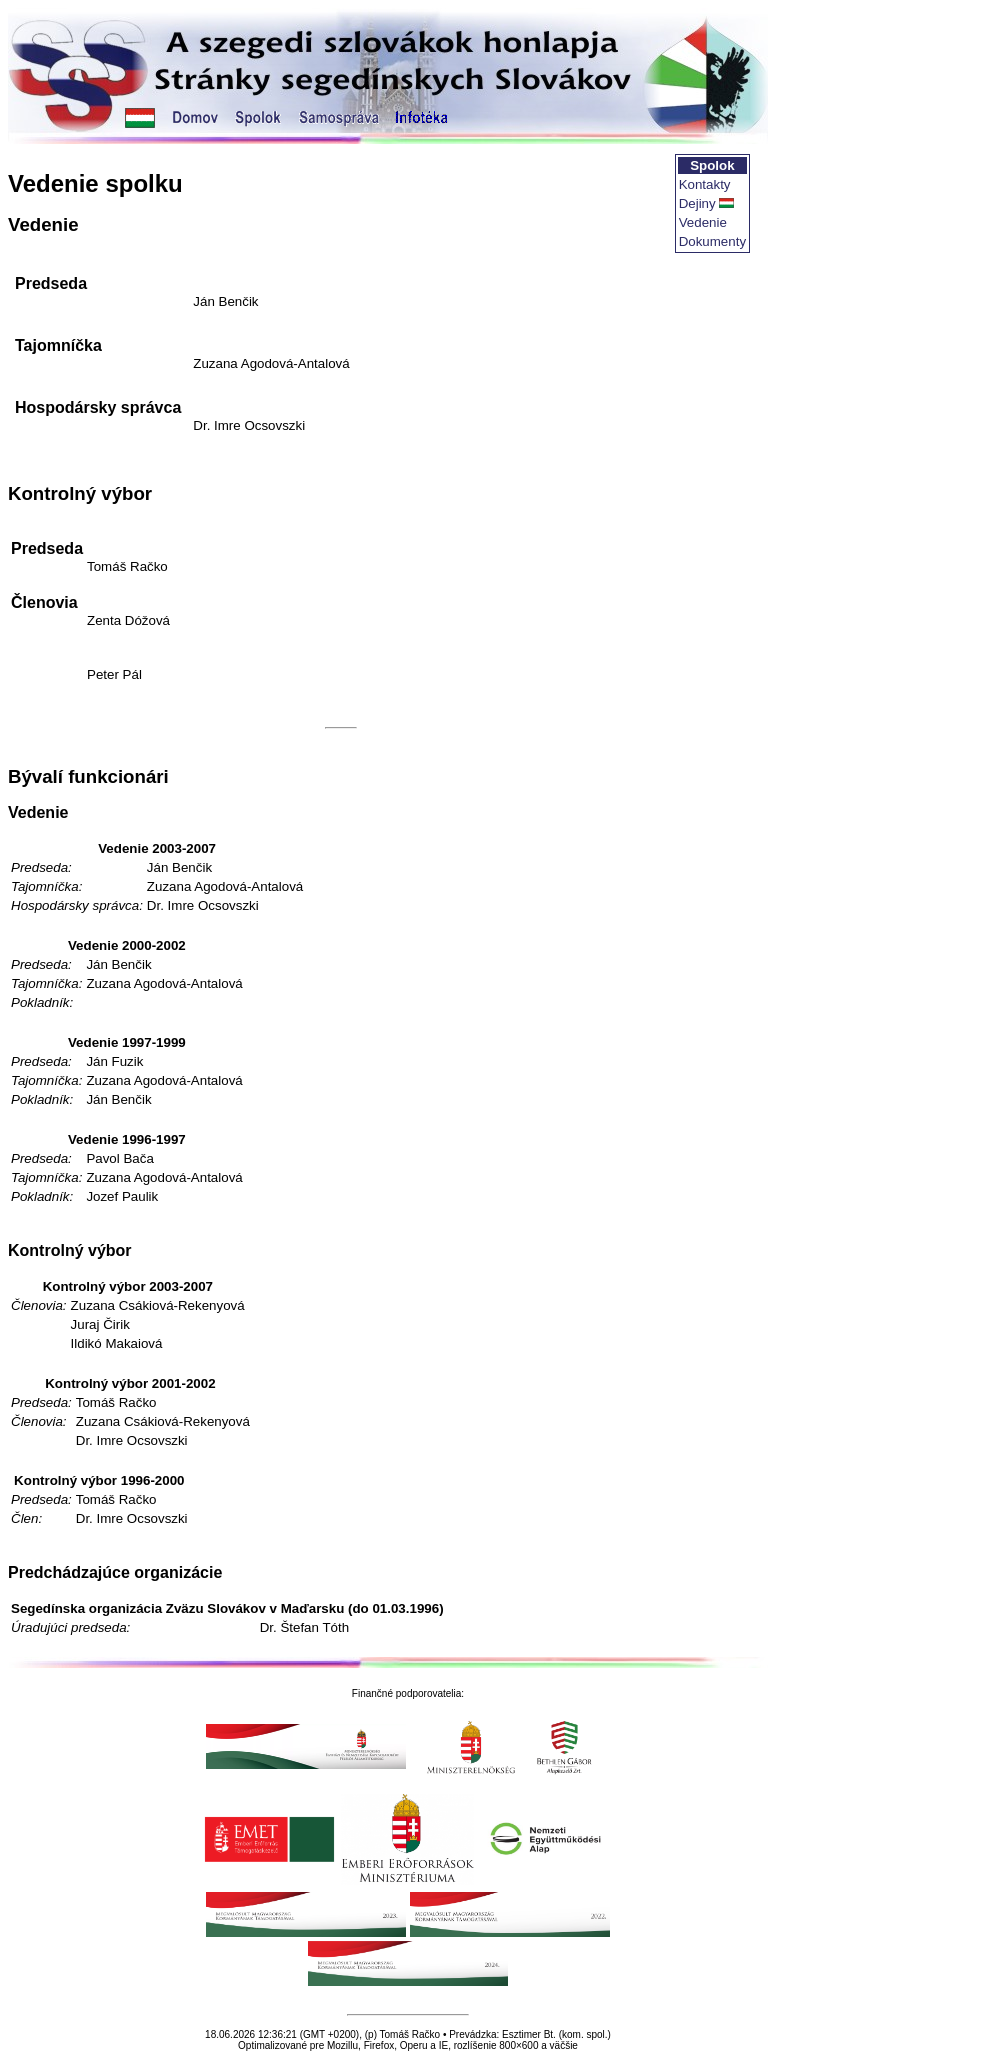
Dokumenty (712, 241)
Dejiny (697, 203)
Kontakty (705, 184)
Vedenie (703, 222)
